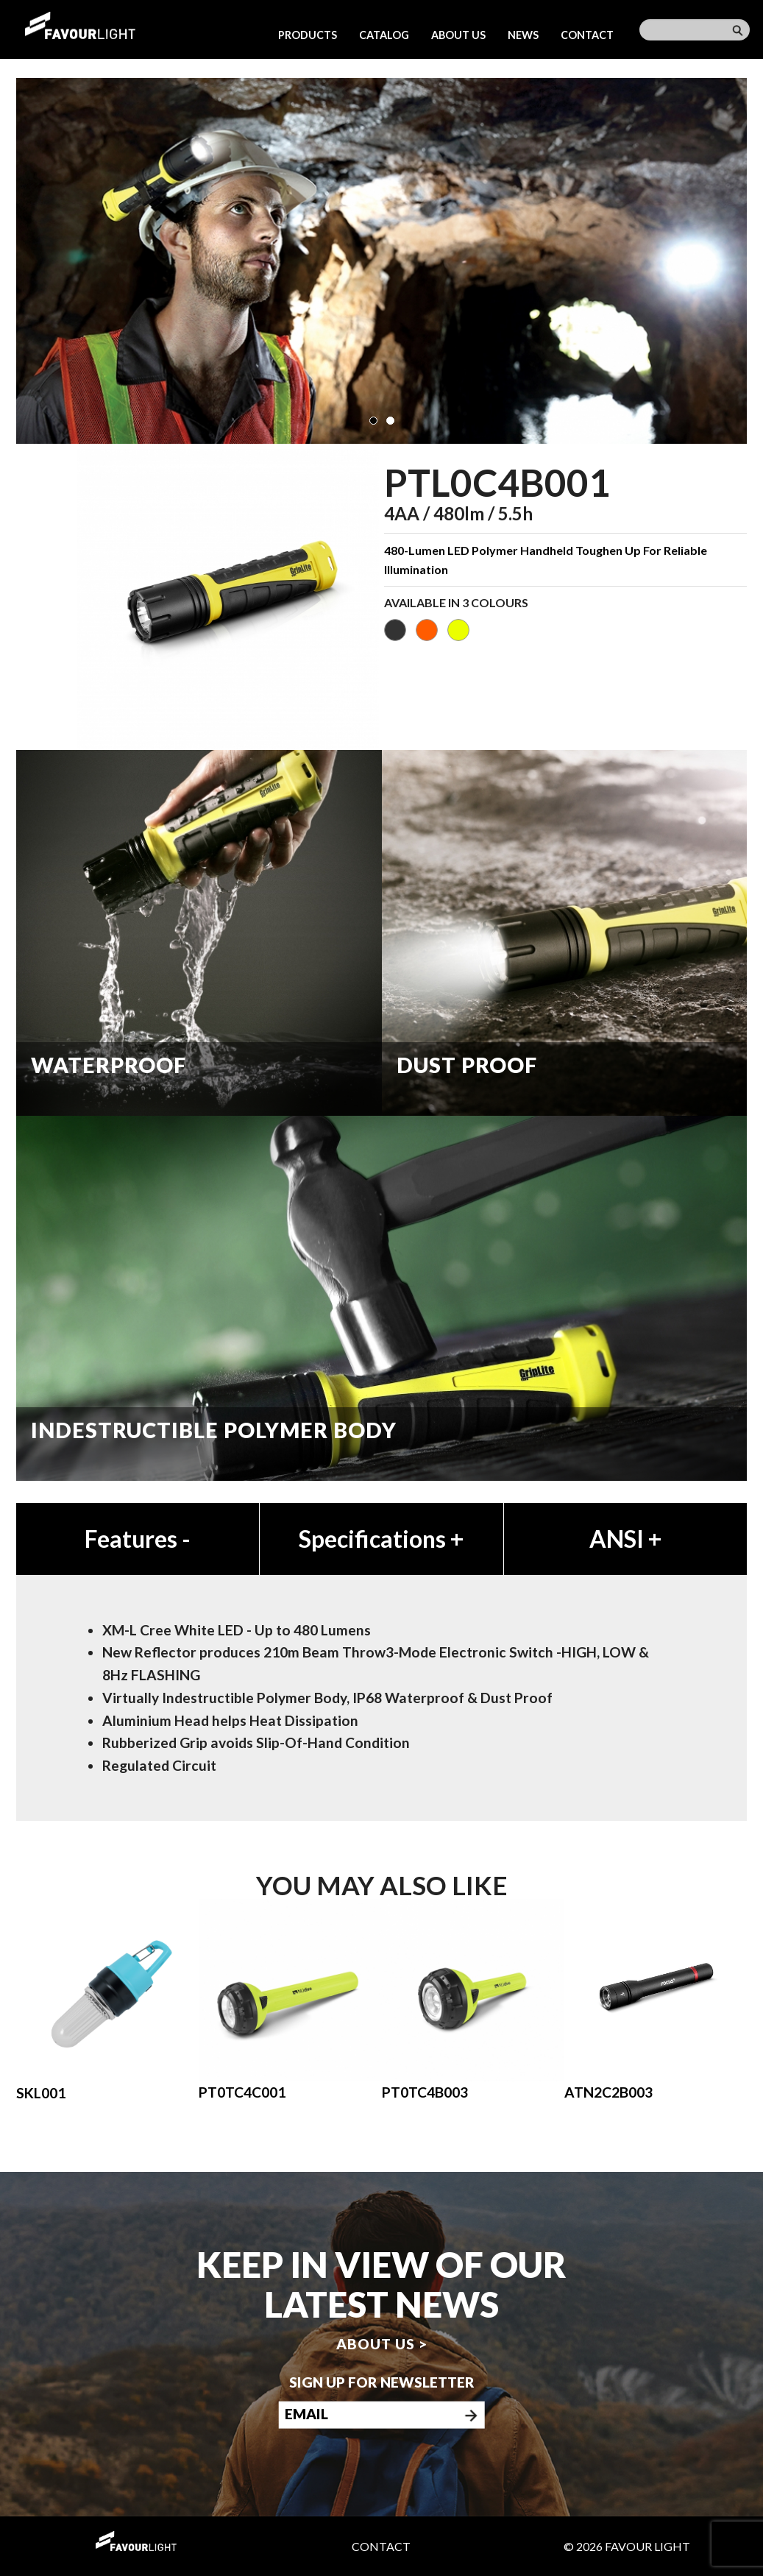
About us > (381, 2343)
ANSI (625, 1538)
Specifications (381, 1538)
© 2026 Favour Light (627, 2546)
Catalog (384, 35)
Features (138, 1538)
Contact (587, 35)
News (523, 35)
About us (458, 35)
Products (307, 35)
